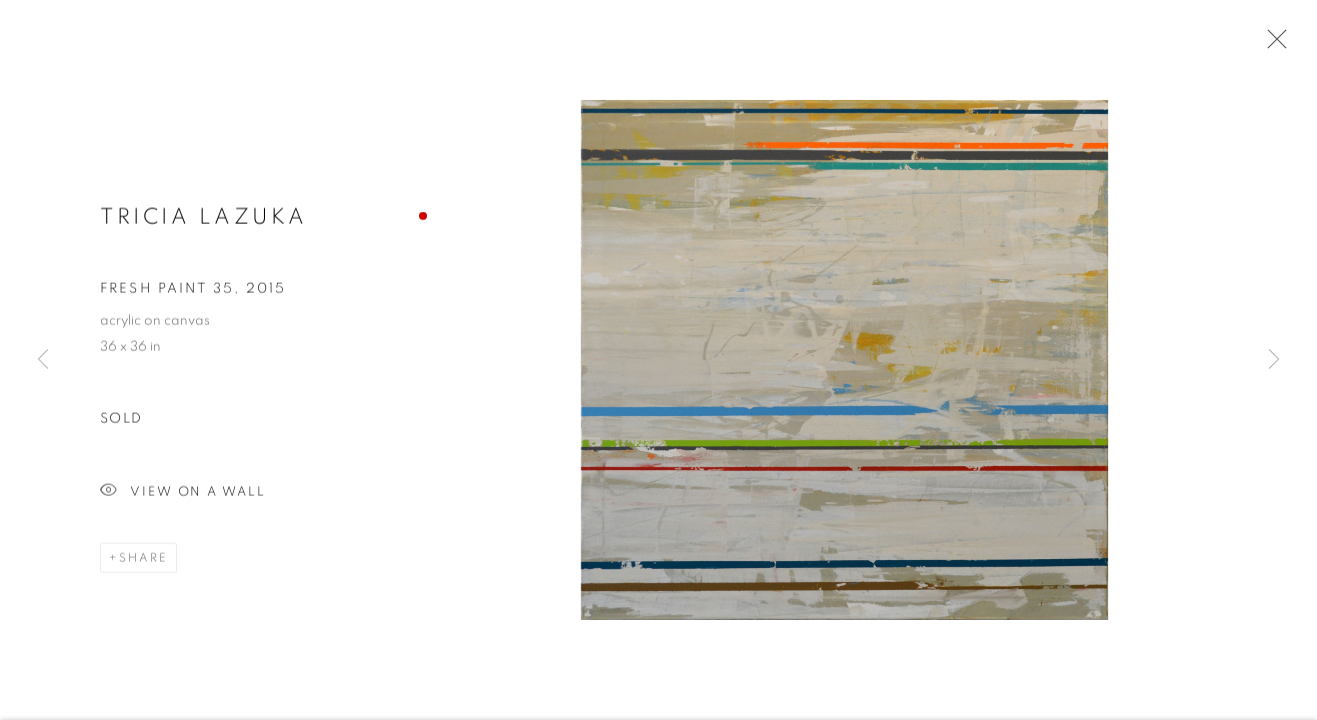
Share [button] (143, 559)
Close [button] (1272, 45)
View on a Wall (183, 493)
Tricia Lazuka (204, 217)
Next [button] (1274, 360)
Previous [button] (43, 360)
